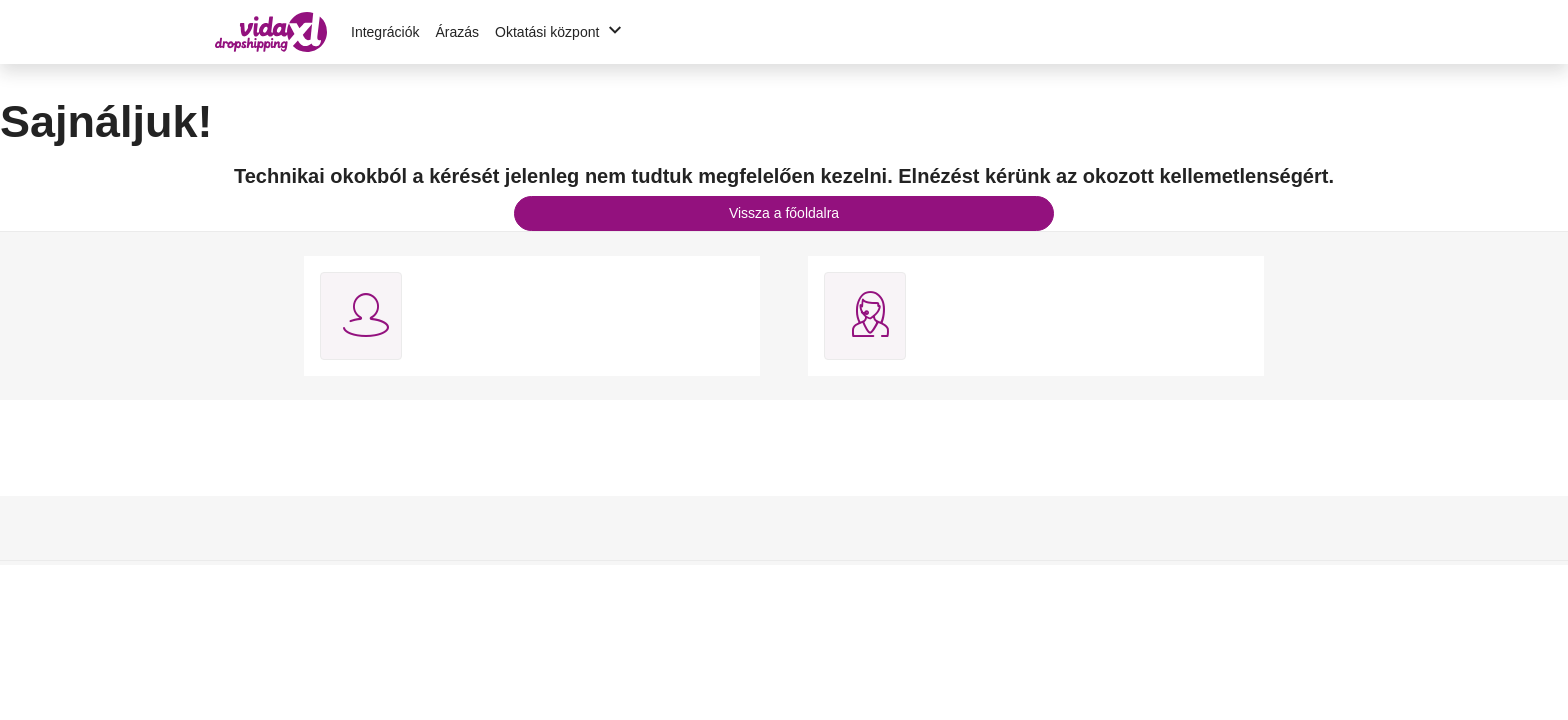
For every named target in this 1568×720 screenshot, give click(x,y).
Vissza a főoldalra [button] (784, 213)
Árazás (457, 32)
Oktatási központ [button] (561, 32)
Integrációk (385, 32)
